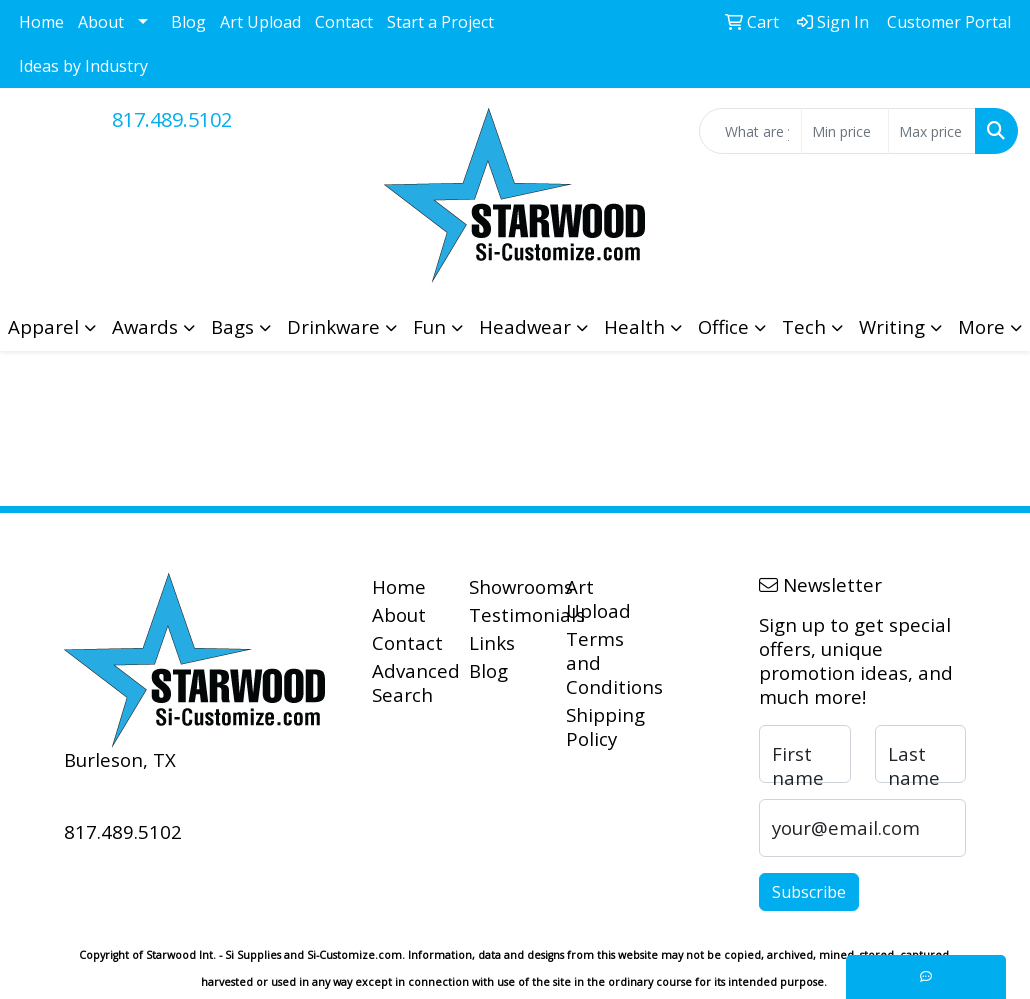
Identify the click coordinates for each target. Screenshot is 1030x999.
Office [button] (723, 326)
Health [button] (634, 326)
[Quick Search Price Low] (845, 131)
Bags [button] (232, 326)
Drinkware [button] (333, 326)
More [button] (981, 326)
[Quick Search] (750, 131)
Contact (344, 22)
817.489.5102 (172, 119)
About (101, 22)
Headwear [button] (525, 326)
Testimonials (505, 614)
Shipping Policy (602, 726)
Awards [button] (145, 326)
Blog (188, 22)
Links (492, 642)
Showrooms (505, 586)
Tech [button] (804, 326)
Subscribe (809, 892)
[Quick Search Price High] (932, 131)
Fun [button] (429, 326)
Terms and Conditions (602, 662)
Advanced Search (408, 682)
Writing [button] (892, 326)
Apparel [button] (43, 326)
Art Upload (260, 22)
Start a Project (440, 22)
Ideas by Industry (83, 66)
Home (41, 22)
